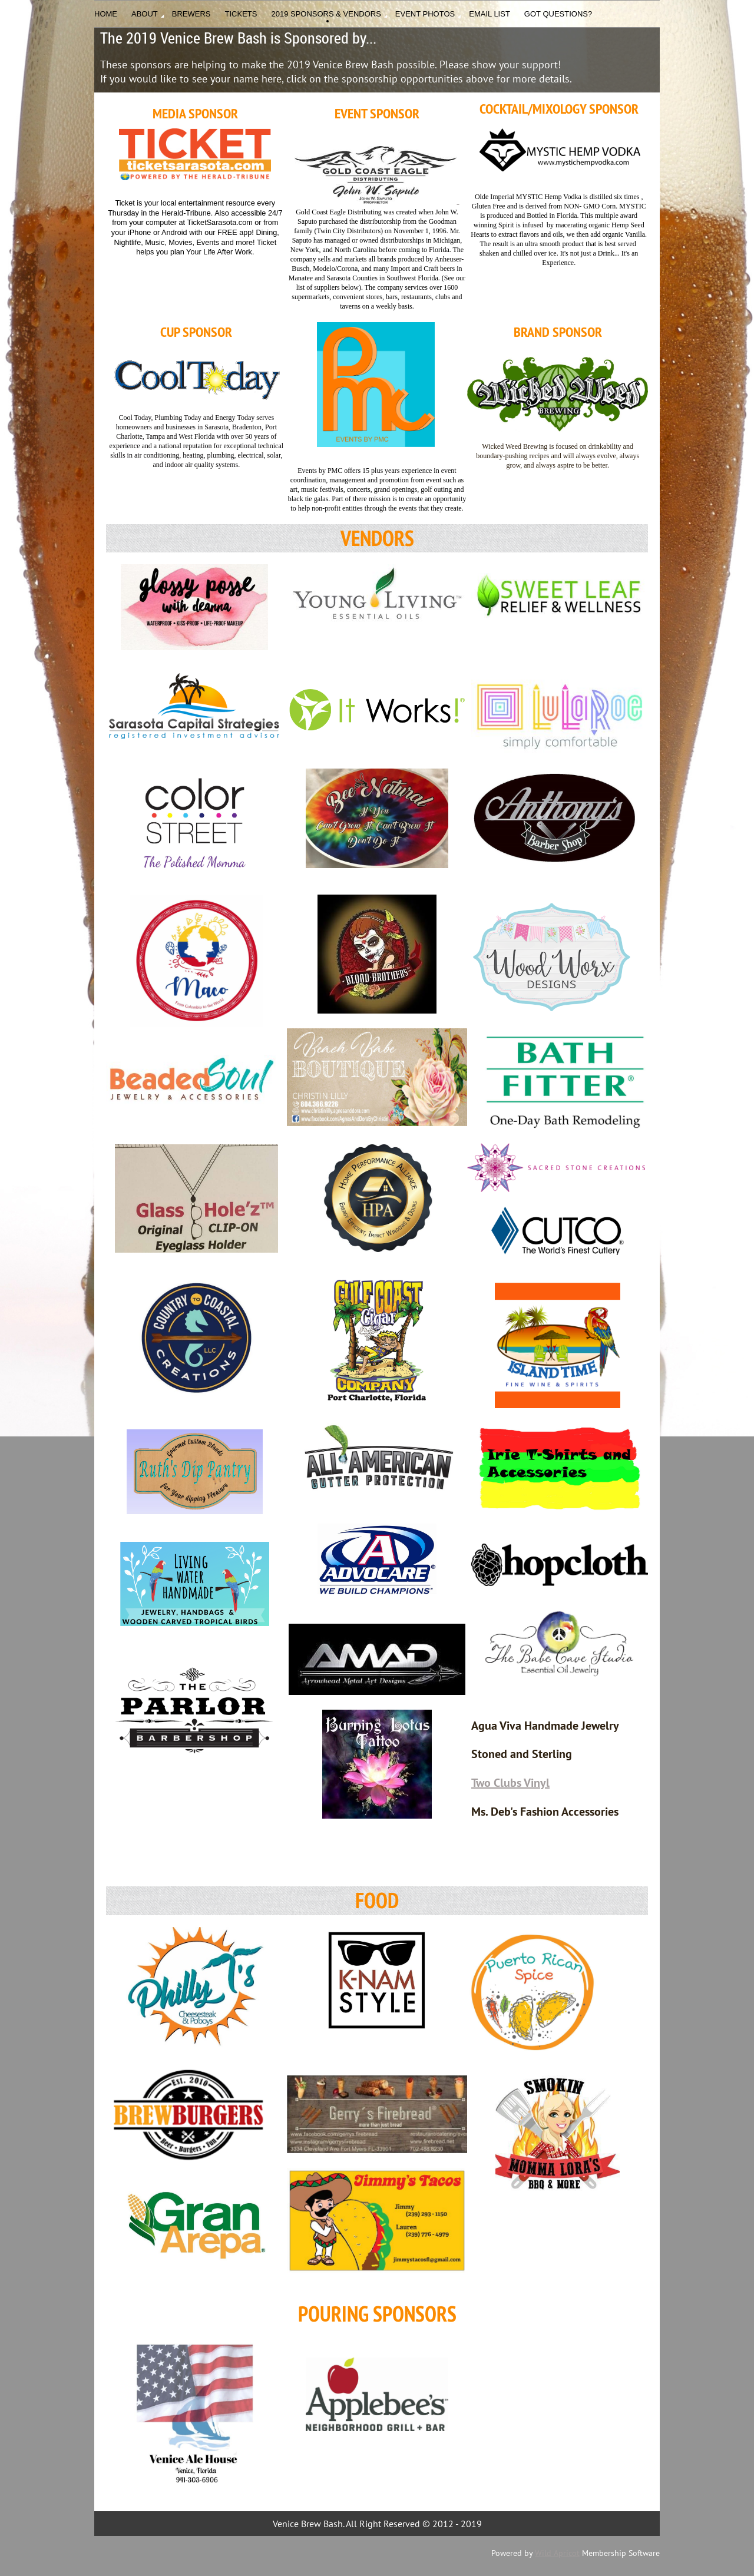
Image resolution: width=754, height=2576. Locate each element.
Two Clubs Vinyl (510, 1782)
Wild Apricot (557, 2553)
